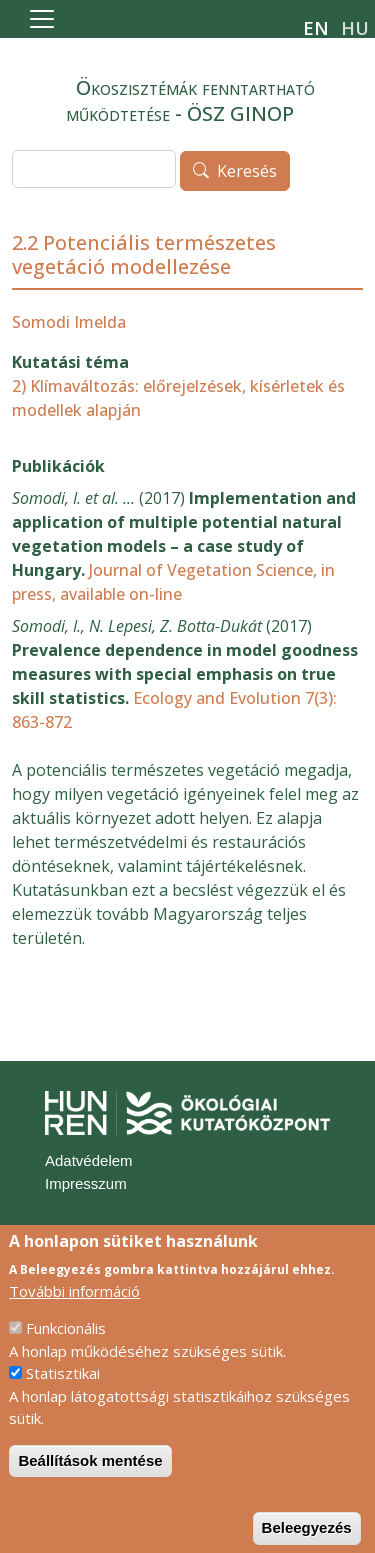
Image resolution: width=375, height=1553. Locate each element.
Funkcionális (66, 1351)
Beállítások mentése (90, 1483)
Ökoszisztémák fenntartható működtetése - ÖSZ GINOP (190, 100)
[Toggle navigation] (42, 19)
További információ (74, 1314)
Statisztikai (63, 1396)
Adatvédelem (89, 1160)
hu (355, 28)
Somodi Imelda (69, 322)
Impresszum (86, 1183)
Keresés (247, 172)
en (316, 28)
